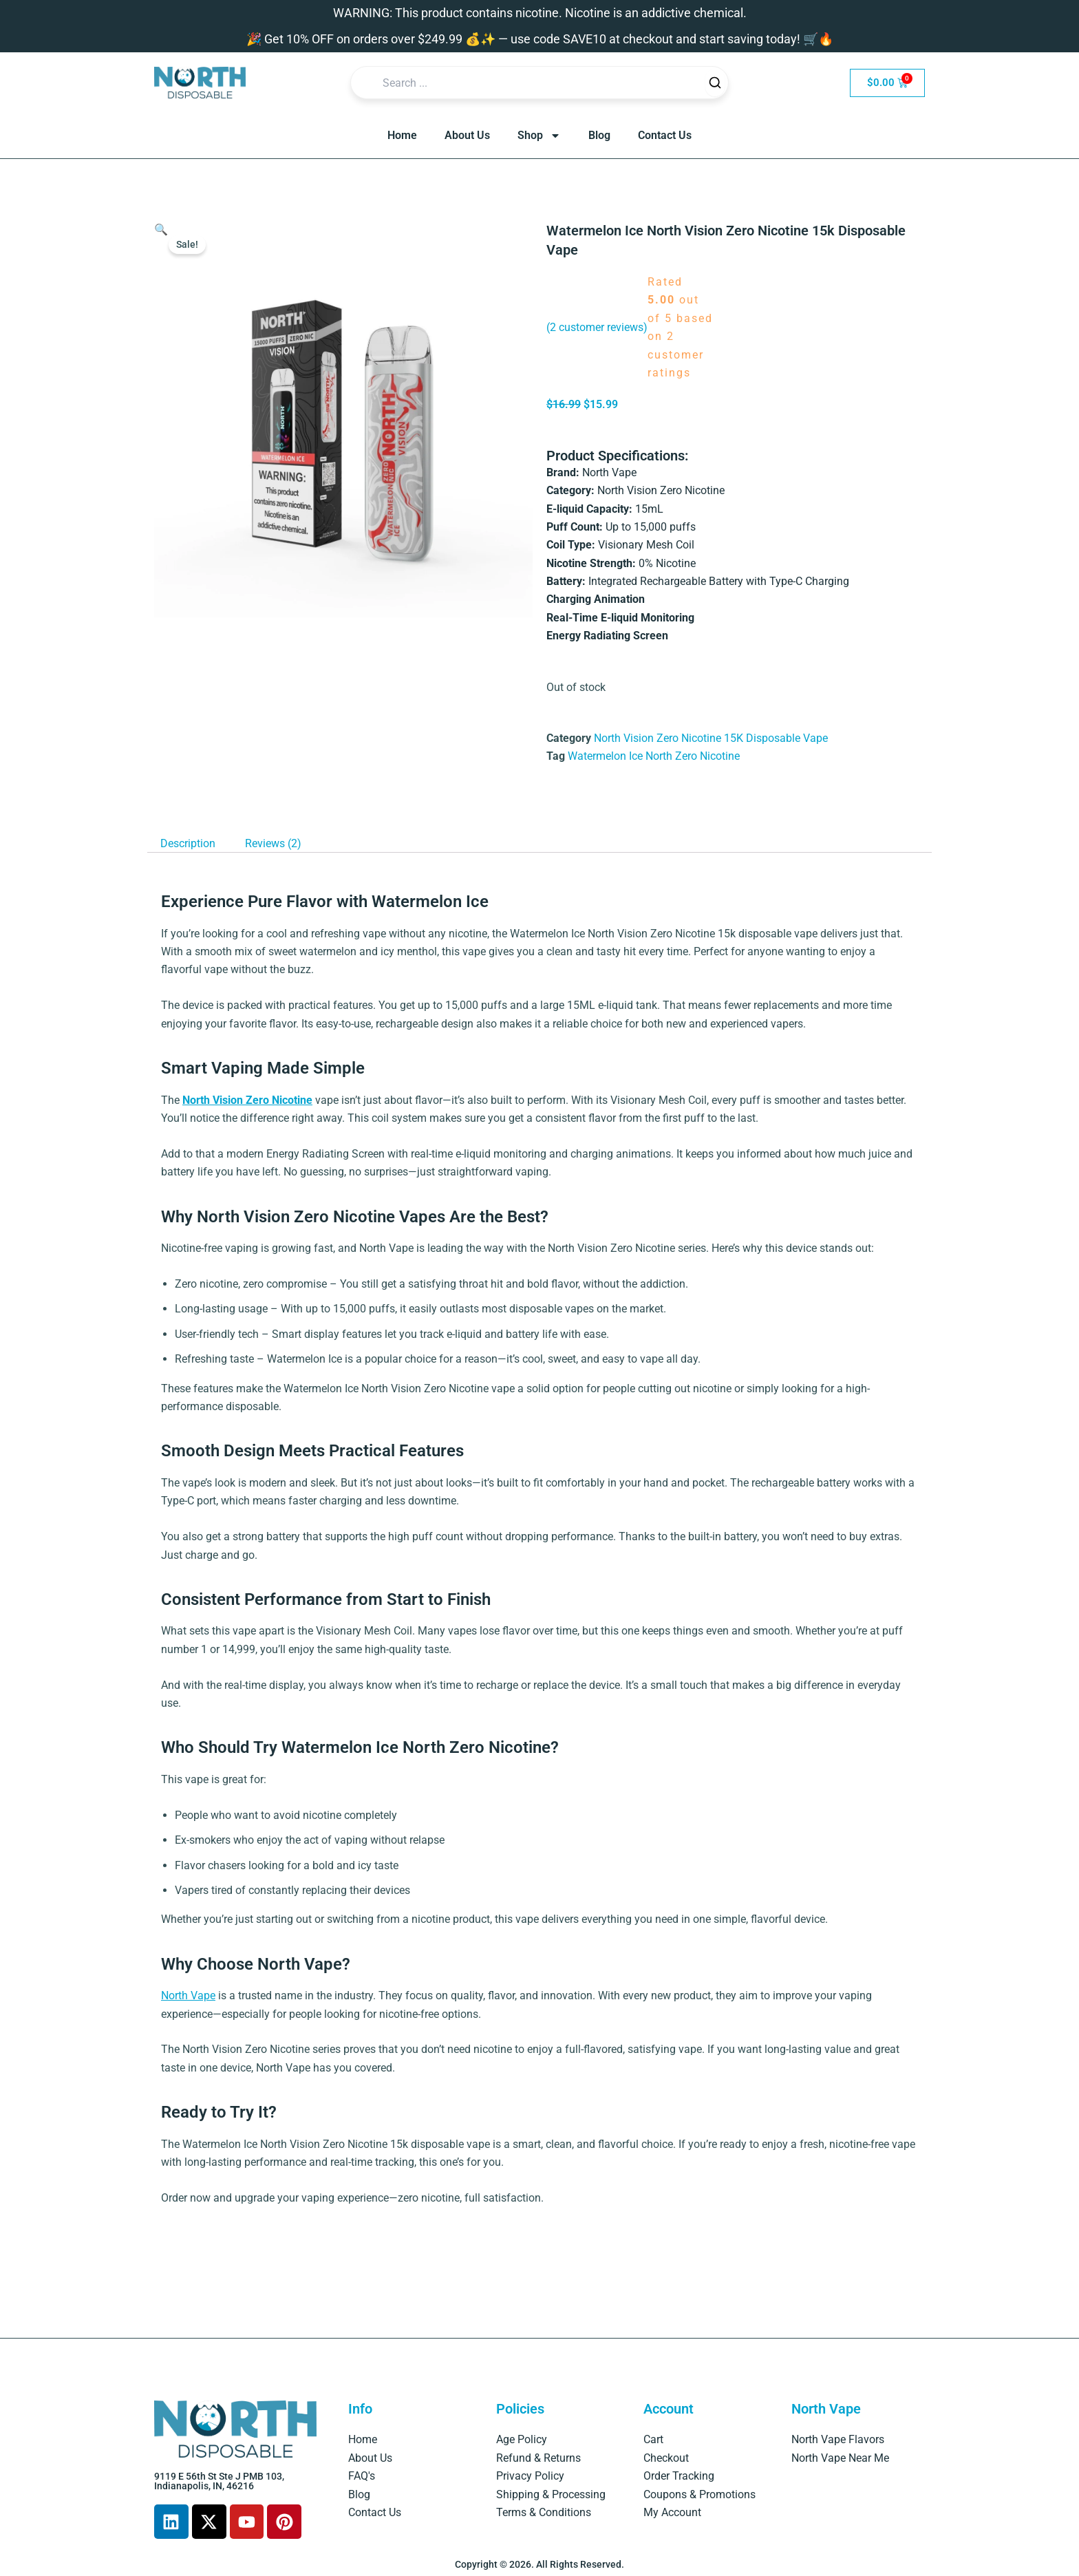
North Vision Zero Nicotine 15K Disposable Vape (711, 738)
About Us (467, 135)
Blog (599, 135)
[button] (161, 229)
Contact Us (665, 135)
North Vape (188, 1995)
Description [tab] (187, 843)
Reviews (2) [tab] (273, 843)
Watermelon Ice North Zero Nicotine (654, 756)
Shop (539, 135)
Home (402, 135)
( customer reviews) (597, 327)
